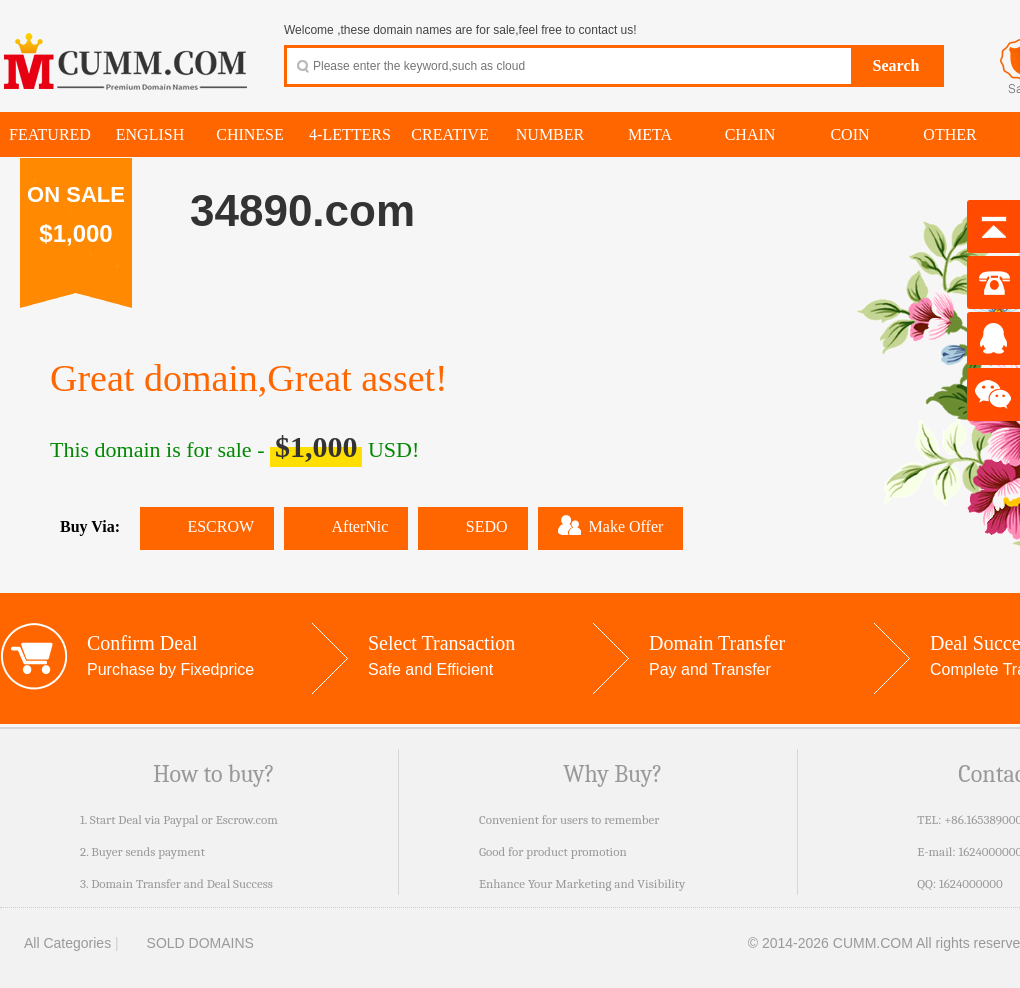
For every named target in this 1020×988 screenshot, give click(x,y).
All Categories (55, 943)
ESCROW (207, 526)
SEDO (472, 526)
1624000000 (971, 883)
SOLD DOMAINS (188, 943)
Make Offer (611, 525)
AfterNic (346, 526)
